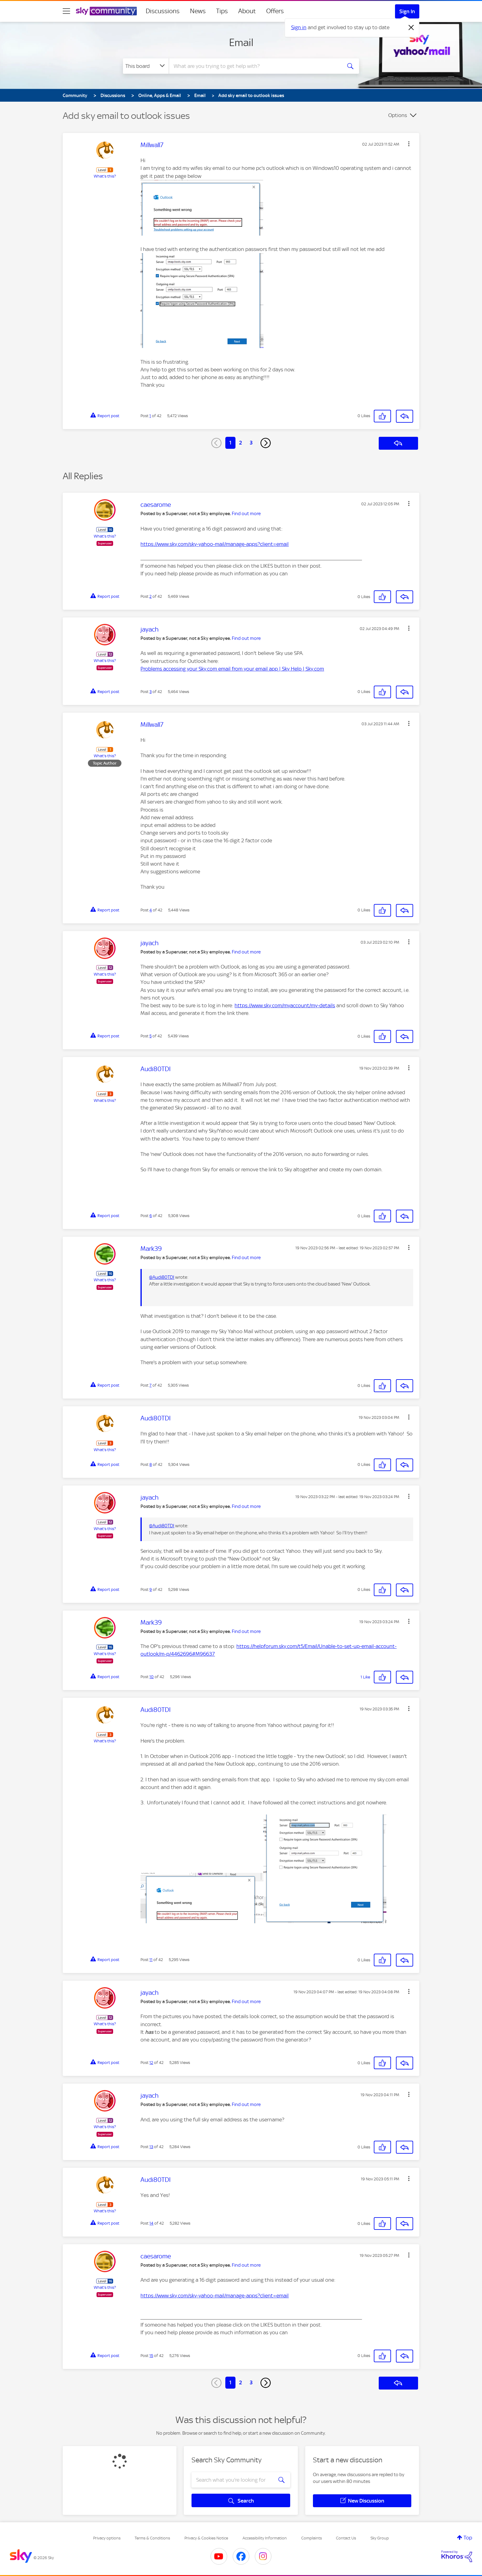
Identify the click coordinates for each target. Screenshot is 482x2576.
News (198, 11)
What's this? (105, 176)
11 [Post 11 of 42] (150, 1959)
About (247, 11)
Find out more (246, 513)
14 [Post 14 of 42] (151, 2223)
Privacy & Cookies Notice (206, 2538)
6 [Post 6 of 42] (150, 1215)
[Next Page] (265, 443)
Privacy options (106, 2538)
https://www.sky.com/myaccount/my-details (285, 1005)
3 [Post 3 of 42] (150, 691)
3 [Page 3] (251, 443)
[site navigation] (66, 11)
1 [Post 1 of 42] (150, 415)
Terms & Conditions (152, 2538)
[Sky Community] (106, 11)
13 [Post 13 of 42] (151, 2146)
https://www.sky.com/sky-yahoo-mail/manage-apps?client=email (214, 544)
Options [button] (397, 115)
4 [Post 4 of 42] (150, 910)
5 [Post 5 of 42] (150, 1036)
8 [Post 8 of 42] (150, 1464)
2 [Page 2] (240, 443)
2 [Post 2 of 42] (150, 596)
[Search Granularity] (146, 66)
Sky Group (379, 2538)
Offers (275, 11)
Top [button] (468, 2538)
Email (241, 42)
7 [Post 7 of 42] (150, 1385)
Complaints (311, 2538)
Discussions (163, 11)
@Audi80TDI (161, 1277)
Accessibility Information (265, 2538)
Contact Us (346, 2538)
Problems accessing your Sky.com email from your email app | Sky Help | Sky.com (232, 669)
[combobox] (254, 66)
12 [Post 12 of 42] (151, 2062)
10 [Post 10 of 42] (151, 1676)
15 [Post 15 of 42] (151, 2355)
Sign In (407, 11)
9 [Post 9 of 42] (150, 1589)
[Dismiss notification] (411, 28)
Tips (222, 11)
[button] (409, 143)
